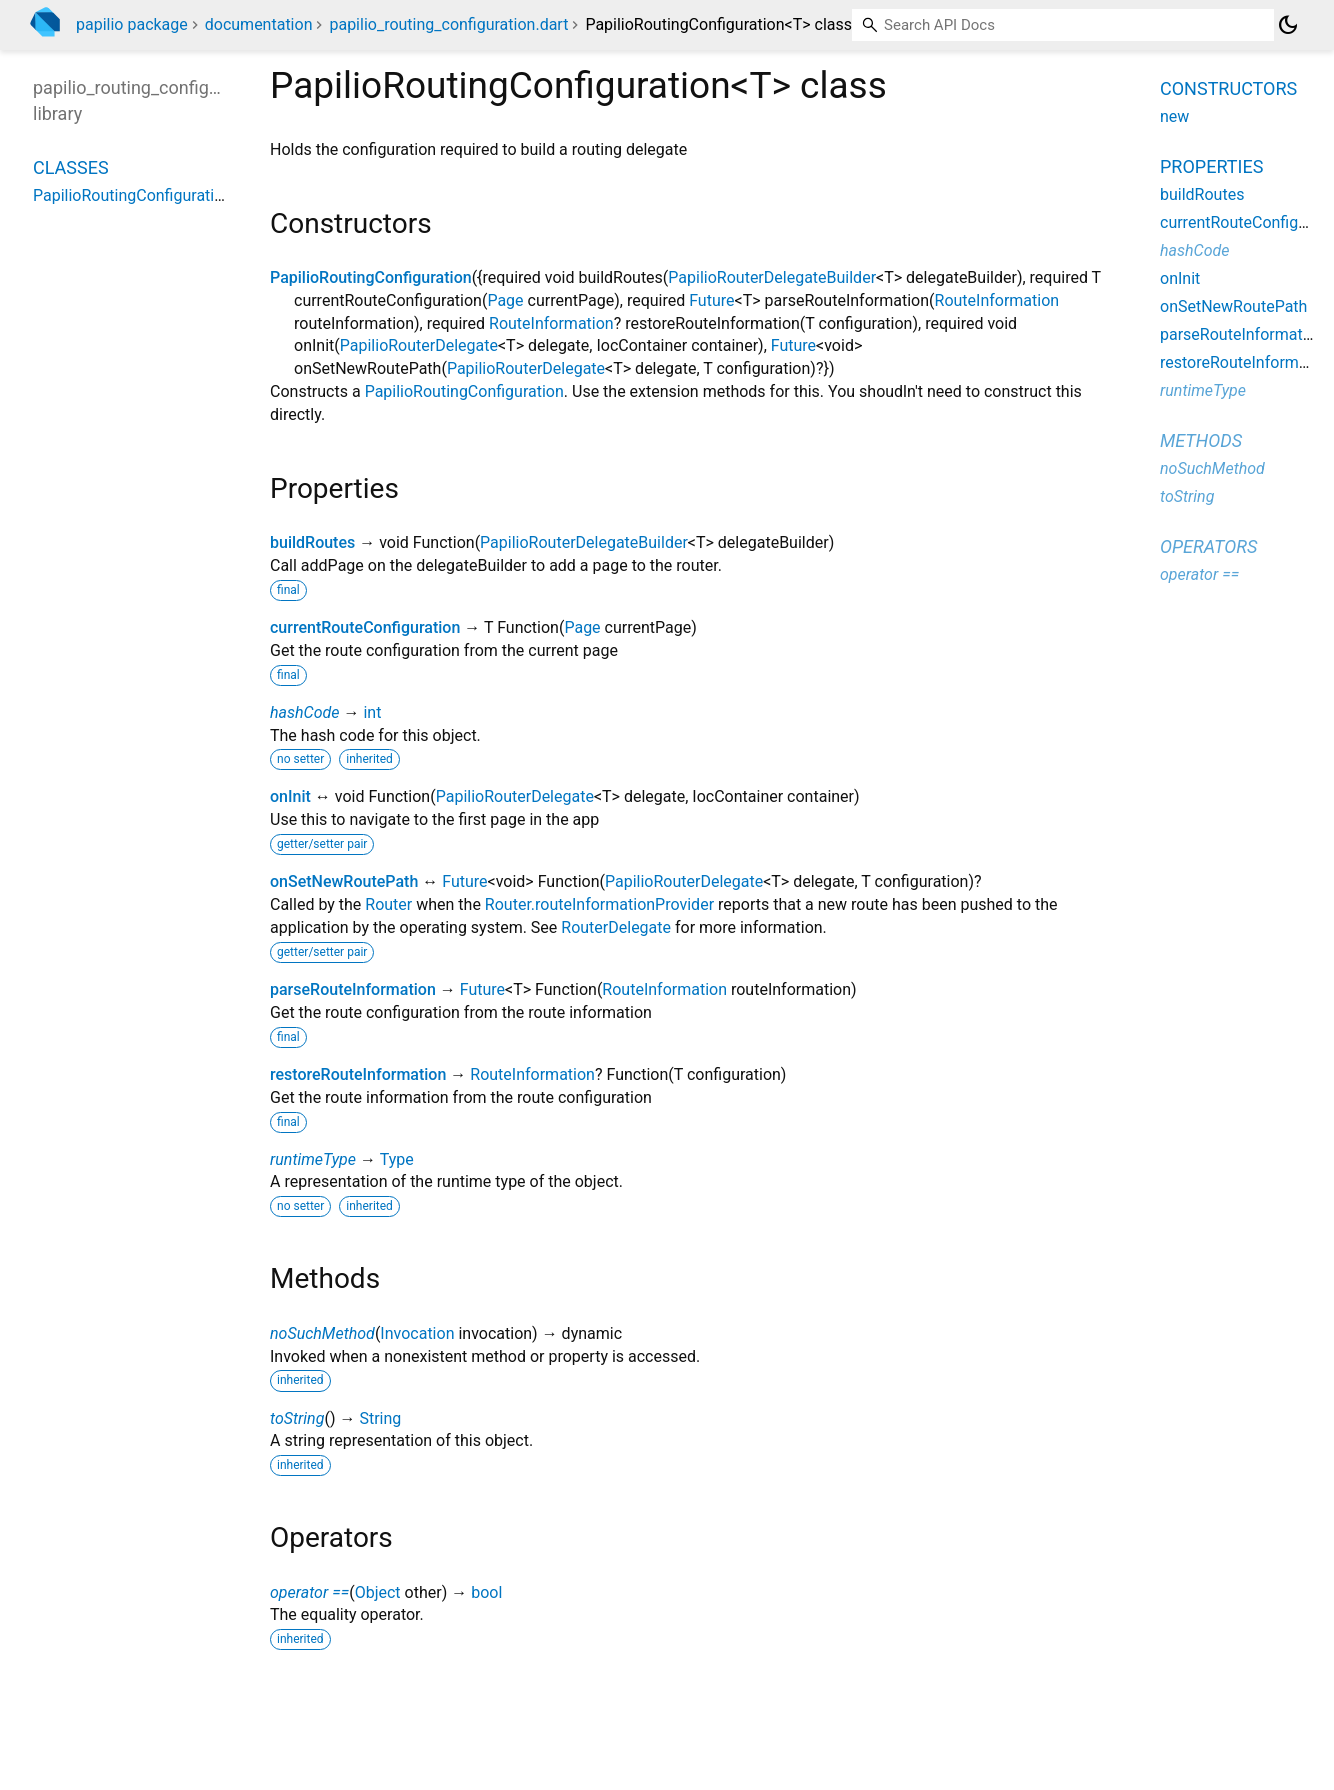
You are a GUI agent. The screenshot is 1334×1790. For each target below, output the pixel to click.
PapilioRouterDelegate (419, 345)
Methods (1201, 440)
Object (378, 1592)
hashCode (304, 712)
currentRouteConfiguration (365, 627)
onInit (290, 796)
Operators (1208, 546)
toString (297, 1418)
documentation (259, 24)
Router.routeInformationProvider (599, 904)
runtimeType (313, 1159)
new (1174, 116)
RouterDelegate (616, 927)
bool (486, 1592)
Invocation (417, 1333)
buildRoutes (312, 542)
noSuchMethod (322, 1333)
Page (505, 300)
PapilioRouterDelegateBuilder (772, 277)
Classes (71, 167)
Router (388, 904)
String (380, 1418)
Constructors (1228, 88)
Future (711, 300)
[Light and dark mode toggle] (1288, 25)
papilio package (132, 24)
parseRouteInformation (353, 989)
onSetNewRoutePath (344, 881)
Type (397, 1159)
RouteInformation (997, 300)
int (372, 712)
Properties (1211, 166)
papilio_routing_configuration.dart (448, 24)
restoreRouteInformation (358, 1074)
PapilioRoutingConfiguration (371, 277)
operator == (309, 1592)
